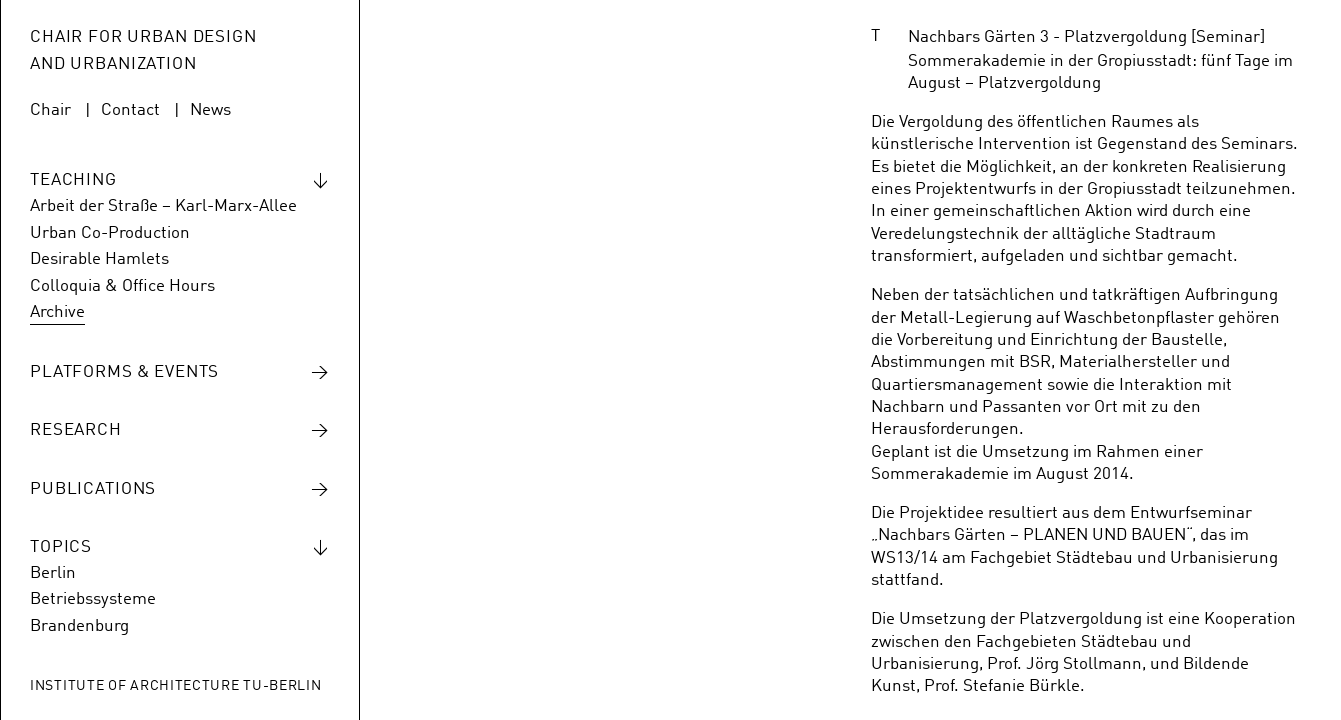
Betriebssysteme (93, 599)
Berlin (53, 573)
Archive (57, 312)
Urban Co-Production (110, 233)
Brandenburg (79, 626)
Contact (130, 110)
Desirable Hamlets (99, 259)
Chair (50, 110)
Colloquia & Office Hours (122, 286)
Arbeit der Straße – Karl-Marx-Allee (163, 206)
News (210, 110)
